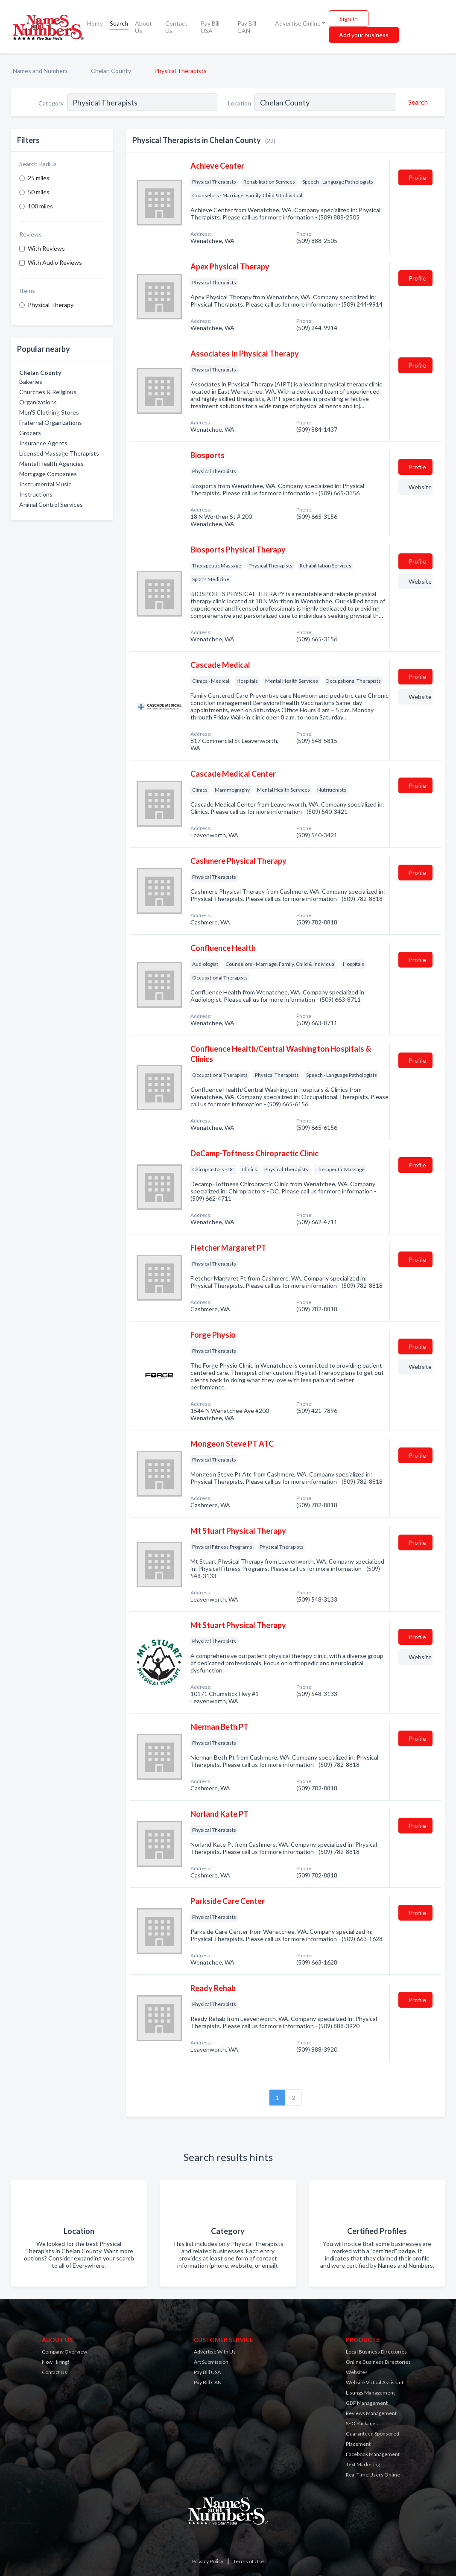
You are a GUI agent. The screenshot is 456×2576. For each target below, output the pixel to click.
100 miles (40, 206)
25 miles (39, 177)
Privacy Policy (207, 2561)
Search (119, 23)
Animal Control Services (51, 504)
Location (239, 103)
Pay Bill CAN (246, 27)
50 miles (39, 192)
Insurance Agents (43, 443)
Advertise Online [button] (298, 23)
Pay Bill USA (210, 27)
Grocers (30, 432)
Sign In (348, 18)
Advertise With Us (215, 2351)
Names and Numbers (40, 70)
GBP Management (367, 2403)
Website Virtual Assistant (374, 2382)
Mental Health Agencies (51, 463)
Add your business (364, 34)
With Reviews (46, 248)
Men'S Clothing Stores (49, 412)
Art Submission (211, 2362)
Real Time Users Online (373, 2474)
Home (95, 23)
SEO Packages (362, 2423)
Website (420, 487)
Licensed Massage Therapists (59, 453)
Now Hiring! (56, 2362)
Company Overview (64, 2351)
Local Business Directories (376, 2351)
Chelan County (111, 70)
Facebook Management (373, 2454)
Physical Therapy (50, 304)
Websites (357, 2372)
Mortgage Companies (48, 473)
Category (51, 103)
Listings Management (370, 2392)
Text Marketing (363, 2464)
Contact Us (176, 27)
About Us (143, 27)
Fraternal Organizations (50, 422)
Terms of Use (248, 2561)
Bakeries (30, 381)
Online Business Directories (378, 2362)
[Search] (417, 102)
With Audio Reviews (55, 262)
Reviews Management (371, 2413)
